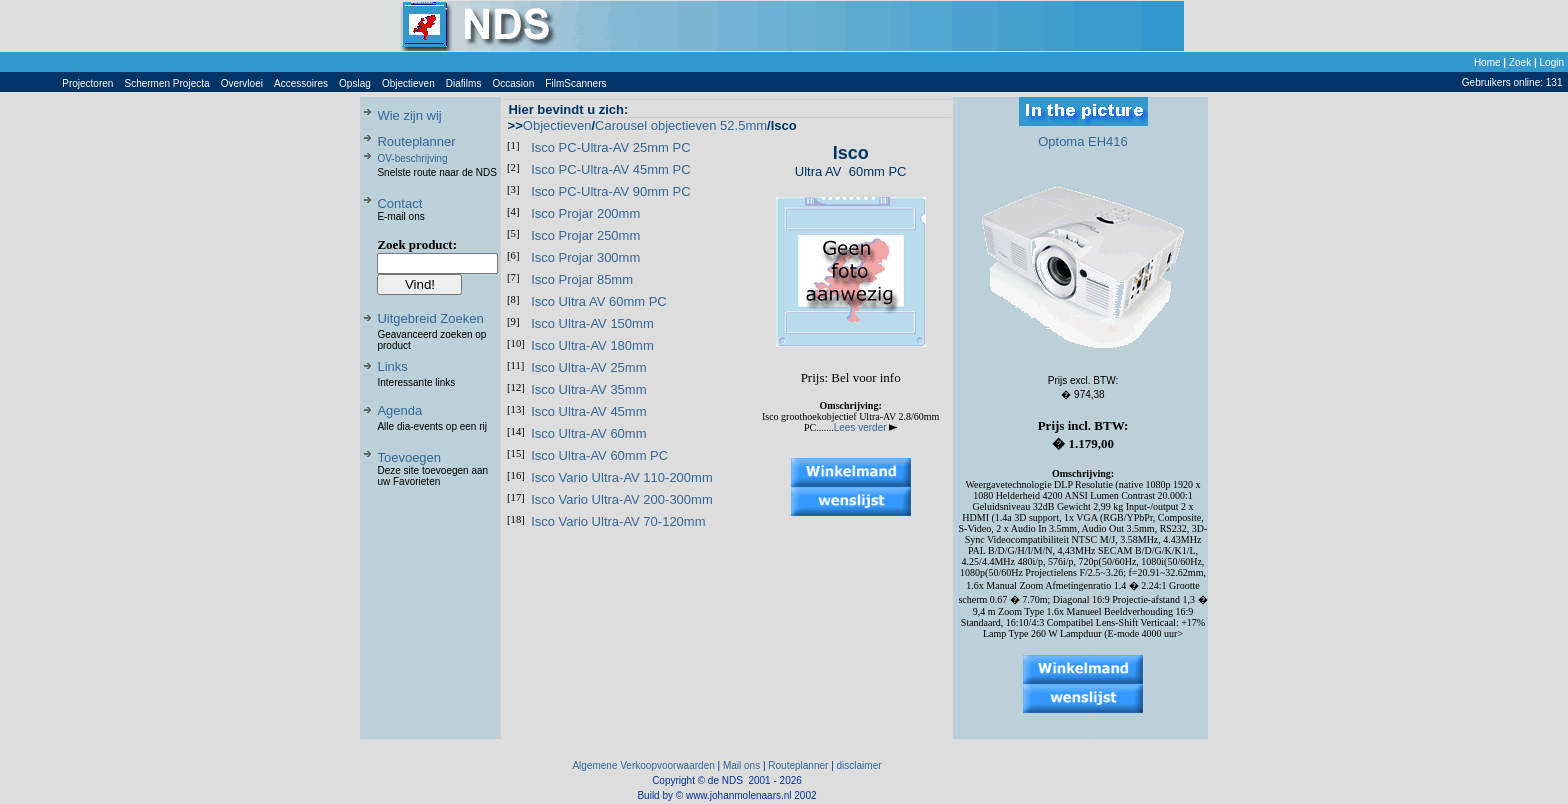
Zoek (1520, 62)
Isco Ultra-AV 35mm (588, 389)
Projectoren (87, 83)
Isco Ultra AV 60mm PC (599, 301)
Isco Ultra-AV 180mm (592, 345)
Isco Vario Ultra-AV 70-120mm (618, 521)
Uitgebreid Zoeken (430, 318)
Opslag (355, 83)
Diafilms (464, 83)
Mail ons (741, 765)
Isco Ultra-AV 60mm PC (599, 455)
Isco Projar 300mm (585, 257)
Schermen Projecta (167, 83)
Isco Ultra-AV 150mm (592, 323)
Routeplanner (416, 141)
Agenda (399, 410)
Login (1552, 62)
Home (1487, 62)
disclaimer (859, 765)
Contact (399, 203)
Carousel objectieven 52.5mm (681, 125)
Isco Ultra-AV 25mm (588, 367)
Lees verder (866, 427)
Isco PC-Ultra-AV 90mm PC (610, 191)
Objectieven (408, 83)
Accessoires (301, 83)
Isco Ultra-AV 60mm (588, 433)
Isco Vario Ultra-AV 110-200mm (622, 477)
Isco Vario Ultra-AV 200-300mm (622, 499)
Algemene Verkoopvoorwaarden (643, 765)
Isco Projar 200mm (585, 213)
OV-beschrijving (412, 158)
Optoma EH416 (1083, 141)
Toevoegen (409, 457)
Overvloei (242, 83)
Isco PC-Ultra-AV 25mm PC (610, 147)
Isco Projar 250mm (585, 235)
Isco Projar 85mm (582, 279)
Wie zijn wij (409, 115)
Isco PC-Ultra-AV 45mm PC (610, 169)
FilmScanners (575, 83)
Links (392, 366)
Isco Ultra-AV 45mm (588, 411)
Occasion (514, 83)
